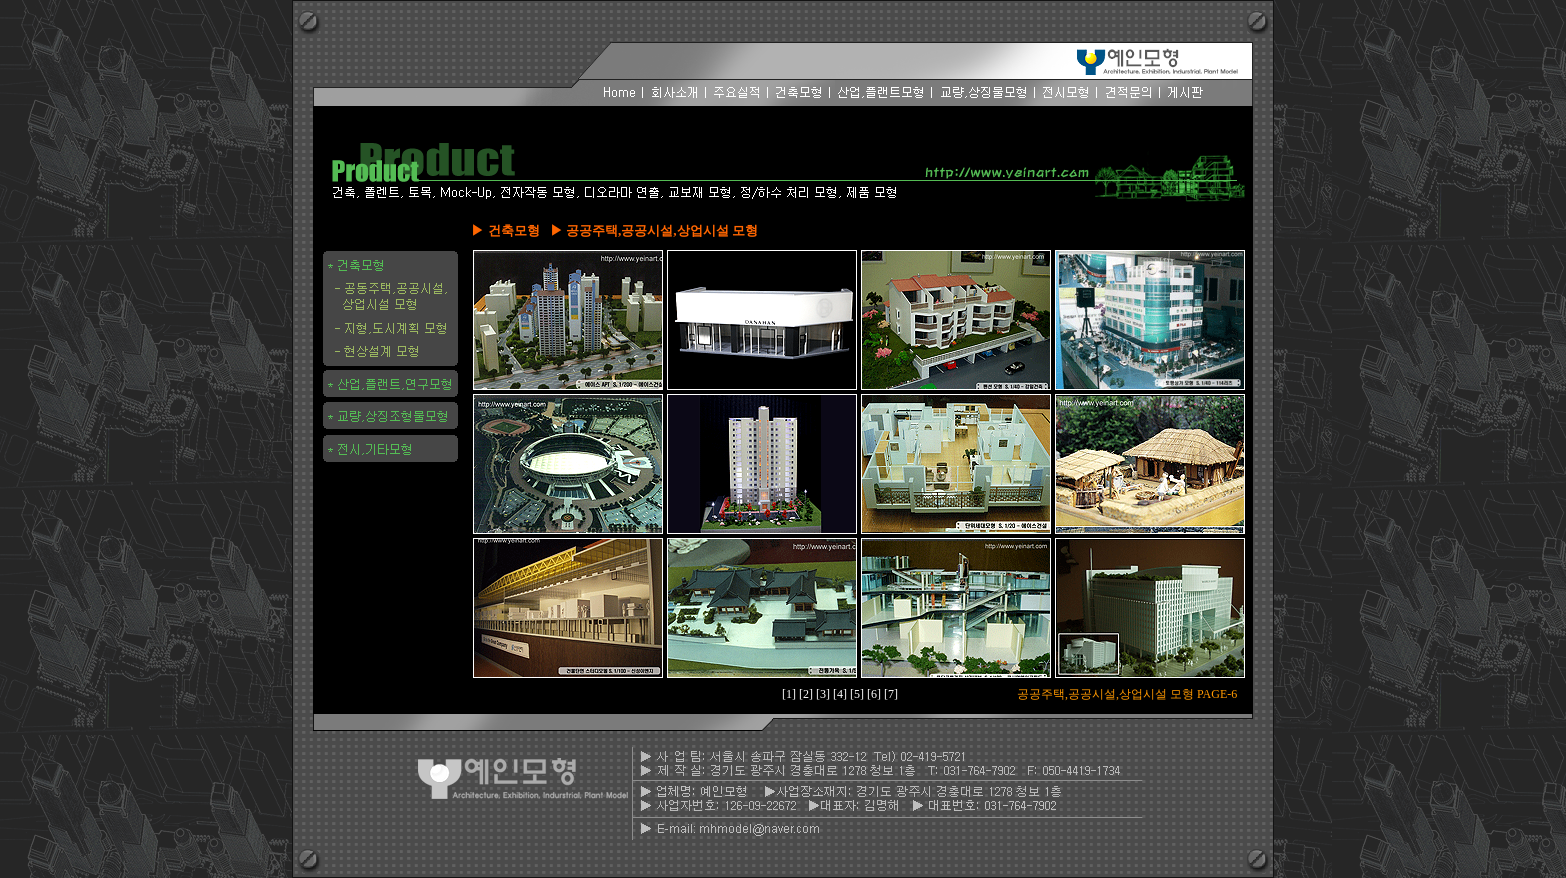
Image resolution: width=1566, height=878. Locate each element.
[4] (841, 694)
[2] (807, 694)
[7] (891, 694)
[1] (790, 694)
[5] (858, 694)
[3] (824, 694)
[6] (875, 694)
